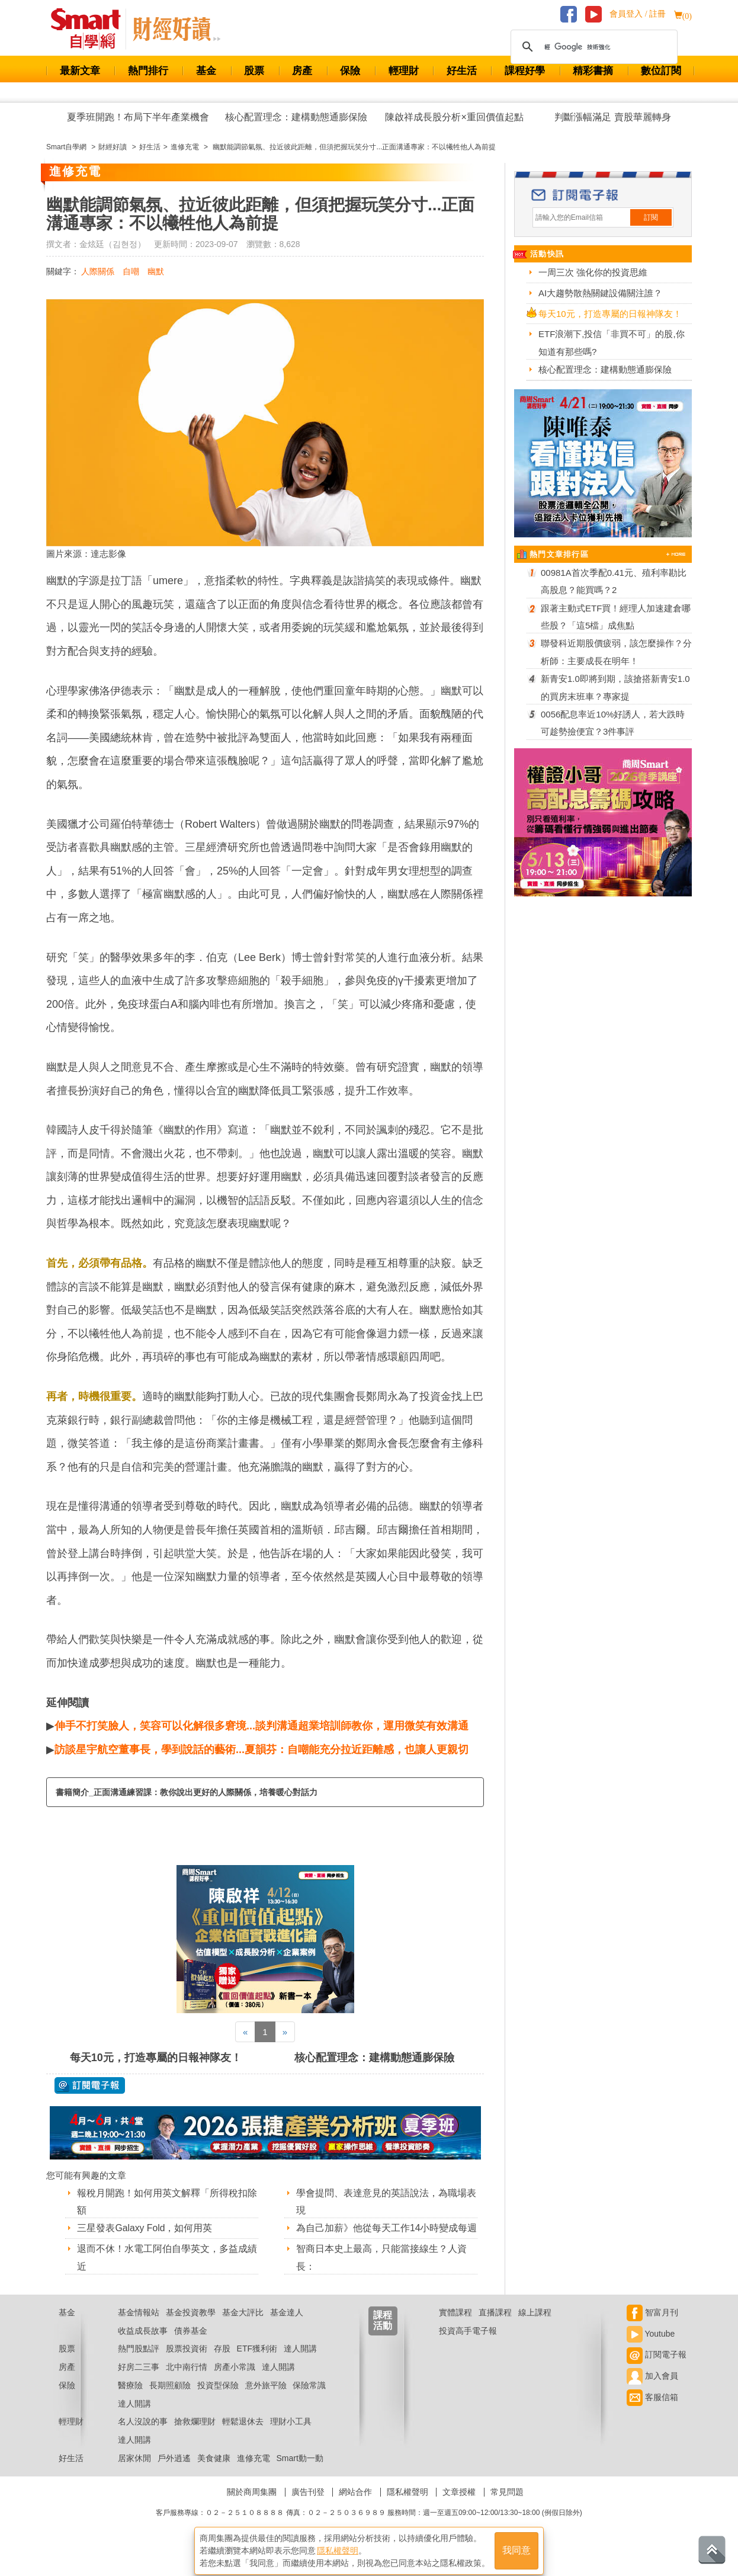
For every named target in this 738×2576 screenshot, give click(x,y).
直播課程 (495, 2327)
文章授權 (459, 2506)
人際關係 (97, 271)
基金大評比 (243, 2327)
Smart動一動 (299, 2473)
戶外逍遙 (174, 2473)
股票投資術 (186, 2363)
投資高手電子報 (468, 2345)
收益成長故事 (143, 2345)
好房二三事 (138, 2381)
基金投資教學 (191, 2327)
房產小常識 (234, 2381)
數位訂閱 (661, 70)
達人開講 (300, 2363)
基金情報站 (138, 2327)
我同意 (516, 2547)
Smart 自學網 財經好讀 (176, 29)
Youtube (651, 2348)
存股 (222, 2363)
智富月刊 (652, 2327)
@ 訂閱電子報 (89, 2085)
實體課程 (455, 2327)
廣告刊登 (308, 2506)
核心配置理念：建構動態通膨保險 (296, 117)
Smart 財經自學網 (91, 29)
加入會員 (652, 2390)
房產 (302, 70)
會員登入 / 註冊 (637, 13)
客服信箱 (652, 2412)
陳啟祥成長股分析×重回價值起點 (454, 117)
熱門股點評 (138, 2363)
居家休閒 (134, 2473)
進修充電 (253, 2473)
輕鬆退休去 (243, 2437)
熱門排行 (148, 70)
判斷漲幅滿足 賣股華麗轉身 (612, 117)
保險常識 (309, 2400)
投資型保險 (218, 2400)
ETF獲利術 (257, 2363)
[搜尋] (592, 47)
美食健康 (213, 2473)
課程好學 (525, 70)
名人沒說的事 (143, 2437)
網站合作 (355, 2506)
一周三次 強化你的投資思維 (592, 272)
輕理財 (404, 70)
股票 (254, 70)
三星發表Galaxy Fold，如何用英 (145, 2228)
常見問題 (507, 2506)
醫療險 (130, 2400)
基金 (206, 70)
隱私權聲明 (407, 2506)
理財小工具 (291, 2437)
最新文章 (80, 70)
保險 (350, 70)
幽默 (155, 271)
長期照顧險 (170, 2400)
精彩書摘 (593, 70)
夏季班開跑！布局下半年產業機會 (138, 117)
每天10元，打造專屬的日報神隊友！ (156, 2058)
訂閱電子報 (656, 2369)
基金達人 (286, 2327)
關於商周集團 (252, 2506)
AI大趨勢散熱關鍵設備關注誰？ (600, 293)
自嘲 (131, 271)
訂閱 (651, 217)
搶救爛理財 (195, 2437)
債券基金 (190, 2345)
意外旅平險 (266, 2400)
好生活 (462, 70)
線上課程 (534, 2327)
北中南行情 (186, 2381)
